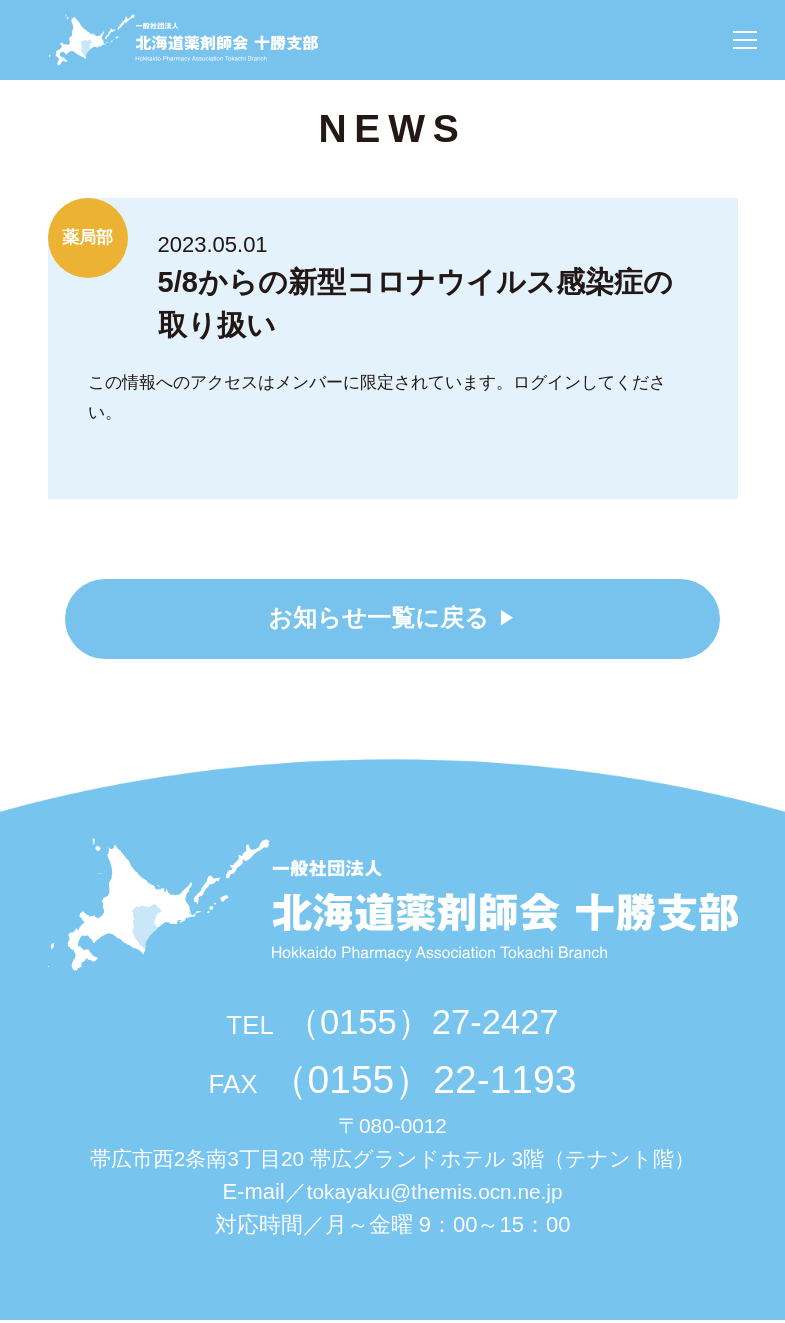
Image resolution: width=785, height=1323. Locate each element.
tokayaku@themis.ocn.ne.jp (434, 1194)
